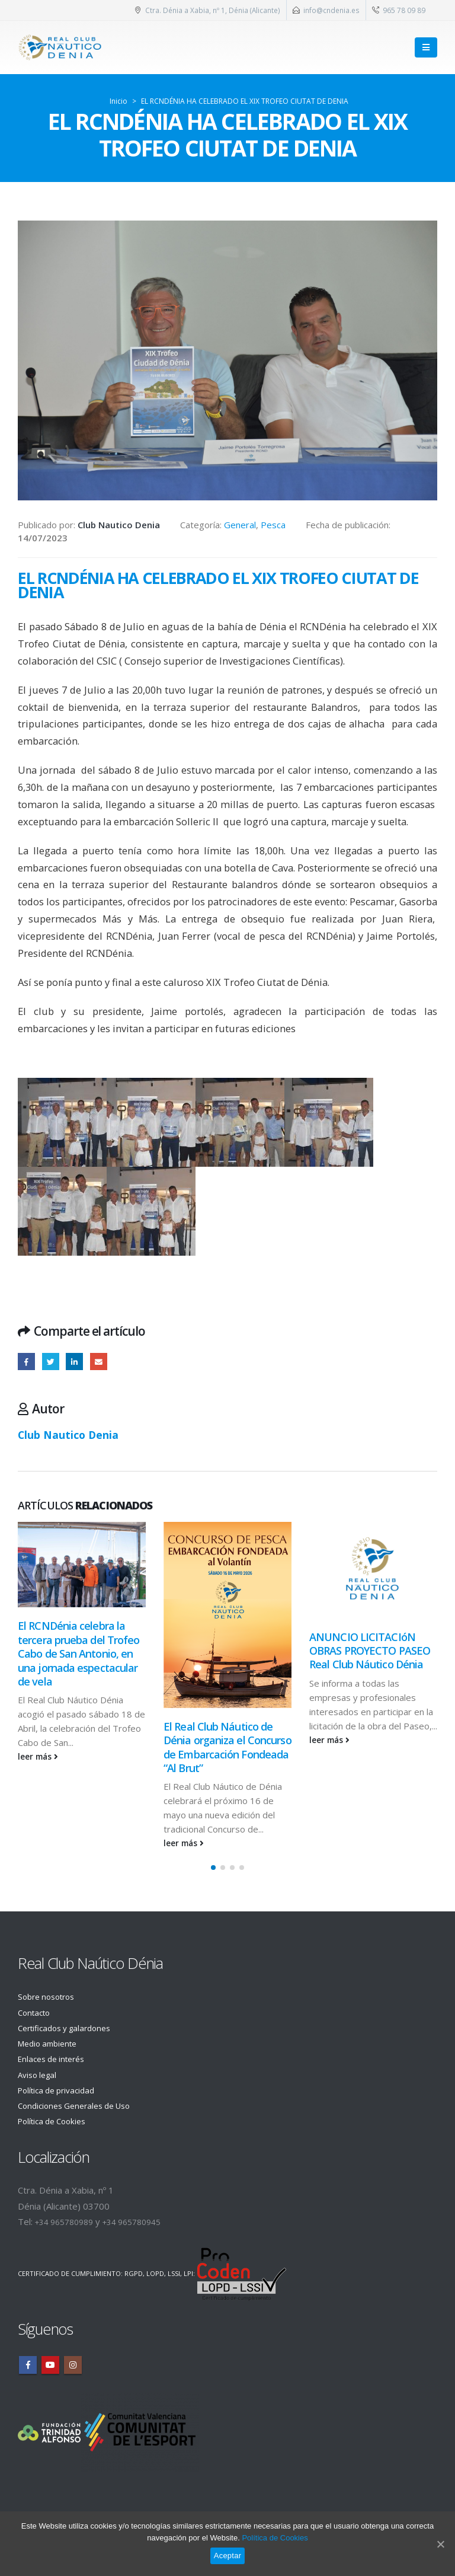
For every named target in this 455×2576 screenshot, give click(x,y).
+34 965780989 (68, 2222)
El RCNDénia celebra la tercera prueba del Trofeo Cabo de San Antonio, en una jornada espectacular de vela (79, 1653)
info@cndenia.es (331, 10)
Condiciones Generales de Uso (80, 2106)
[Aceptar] (440, 2544)
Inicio (118, 101)
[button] (213, 1867)
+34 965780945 (144, 2222)
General (240, 525)
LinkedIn (74, 1361)
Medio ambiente (51, 2044)
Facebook (26, 1361)
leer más (38, 1756)
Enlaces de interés (55, 2059)
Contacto (36, 2012)
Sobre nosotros (50, 1997)
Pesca (273, 525)
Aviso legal (39, 2074)
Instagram (73, 2365)
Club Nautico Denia (68, 1435)
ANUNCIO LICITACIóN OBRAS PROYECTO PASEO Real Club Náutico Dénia (369, 1651)
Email (98, 1361)
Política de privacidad (61, 2090)
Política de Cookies (56, 2121)
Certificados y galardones (70, 2028)
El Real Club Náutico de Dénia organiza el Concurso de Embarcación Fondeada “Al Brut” (227, 1747)
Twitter (50, 1361)
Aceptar (228, 2555)
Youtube (50, 2365)
